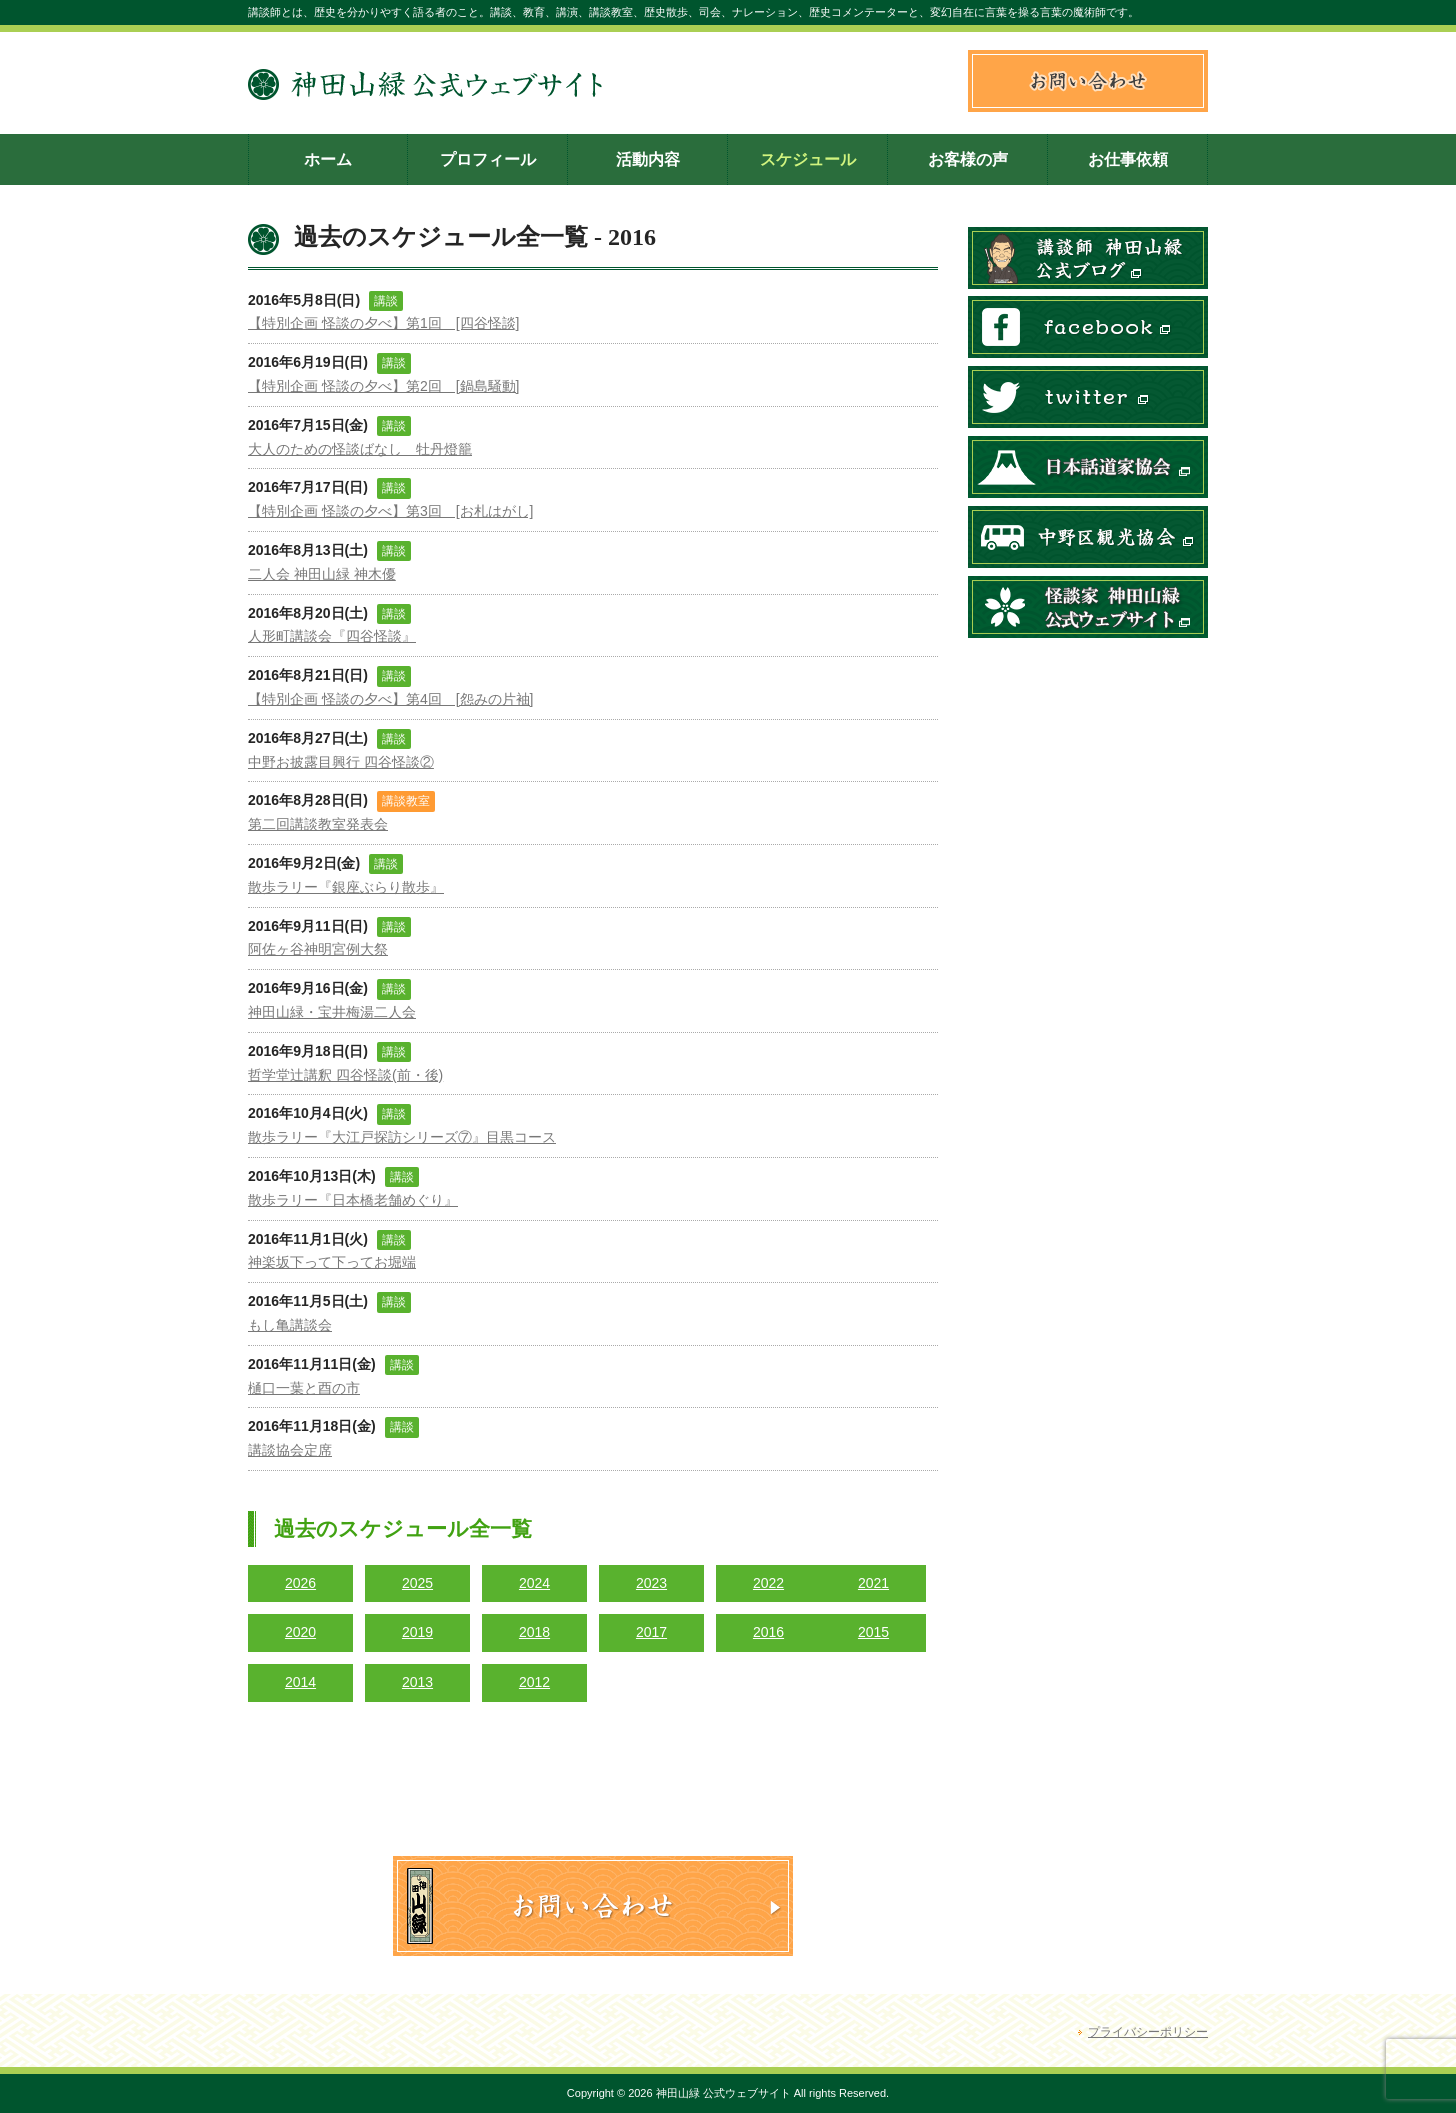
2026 (300, 1583)
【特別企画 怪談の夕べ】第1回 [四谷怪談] (383, 323)
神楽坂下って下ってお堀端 (332, 1262)
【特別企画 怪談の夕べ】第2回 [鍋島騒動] (383, 386)
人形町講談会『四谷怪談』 (332, 636)
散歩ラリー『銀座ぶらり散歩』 (346, 887)
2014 (300, 1682)
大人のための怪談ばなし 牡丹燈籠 (360, 449)
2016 (768, 1632)
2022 (768, 1583)
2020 (300, 1632)
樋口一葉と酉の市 (304, 1388)
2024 (534, 1583)
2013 (417, 1682)
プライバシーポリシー (1148, 2032)
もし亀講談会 (290, 1325)
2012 (534, 1682)
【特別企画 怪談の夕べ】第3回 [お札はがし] (390, 511)
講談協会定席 (290, 1450)
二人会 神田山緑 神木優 (322, 574)
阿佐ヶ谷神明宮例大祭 (318, 949)
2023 (651, 1583)
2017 (651, 1632)
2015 (873, 1632)
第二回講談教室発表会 (318, 824)
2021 (873, 1583)
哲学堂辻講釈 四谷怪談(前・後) (345, 1075)
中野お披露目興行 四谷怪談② (341, 762)
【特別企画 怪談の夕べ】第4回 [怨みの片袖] (390, 699)
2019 (417, 1632)
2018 (534, 1632)
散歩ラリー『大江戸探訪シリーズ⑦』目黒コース (402, 1137)
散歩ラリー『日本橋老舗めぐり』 (353, 1200)
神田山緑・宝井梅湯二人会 (332, 1012)
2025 (417, 1583)
